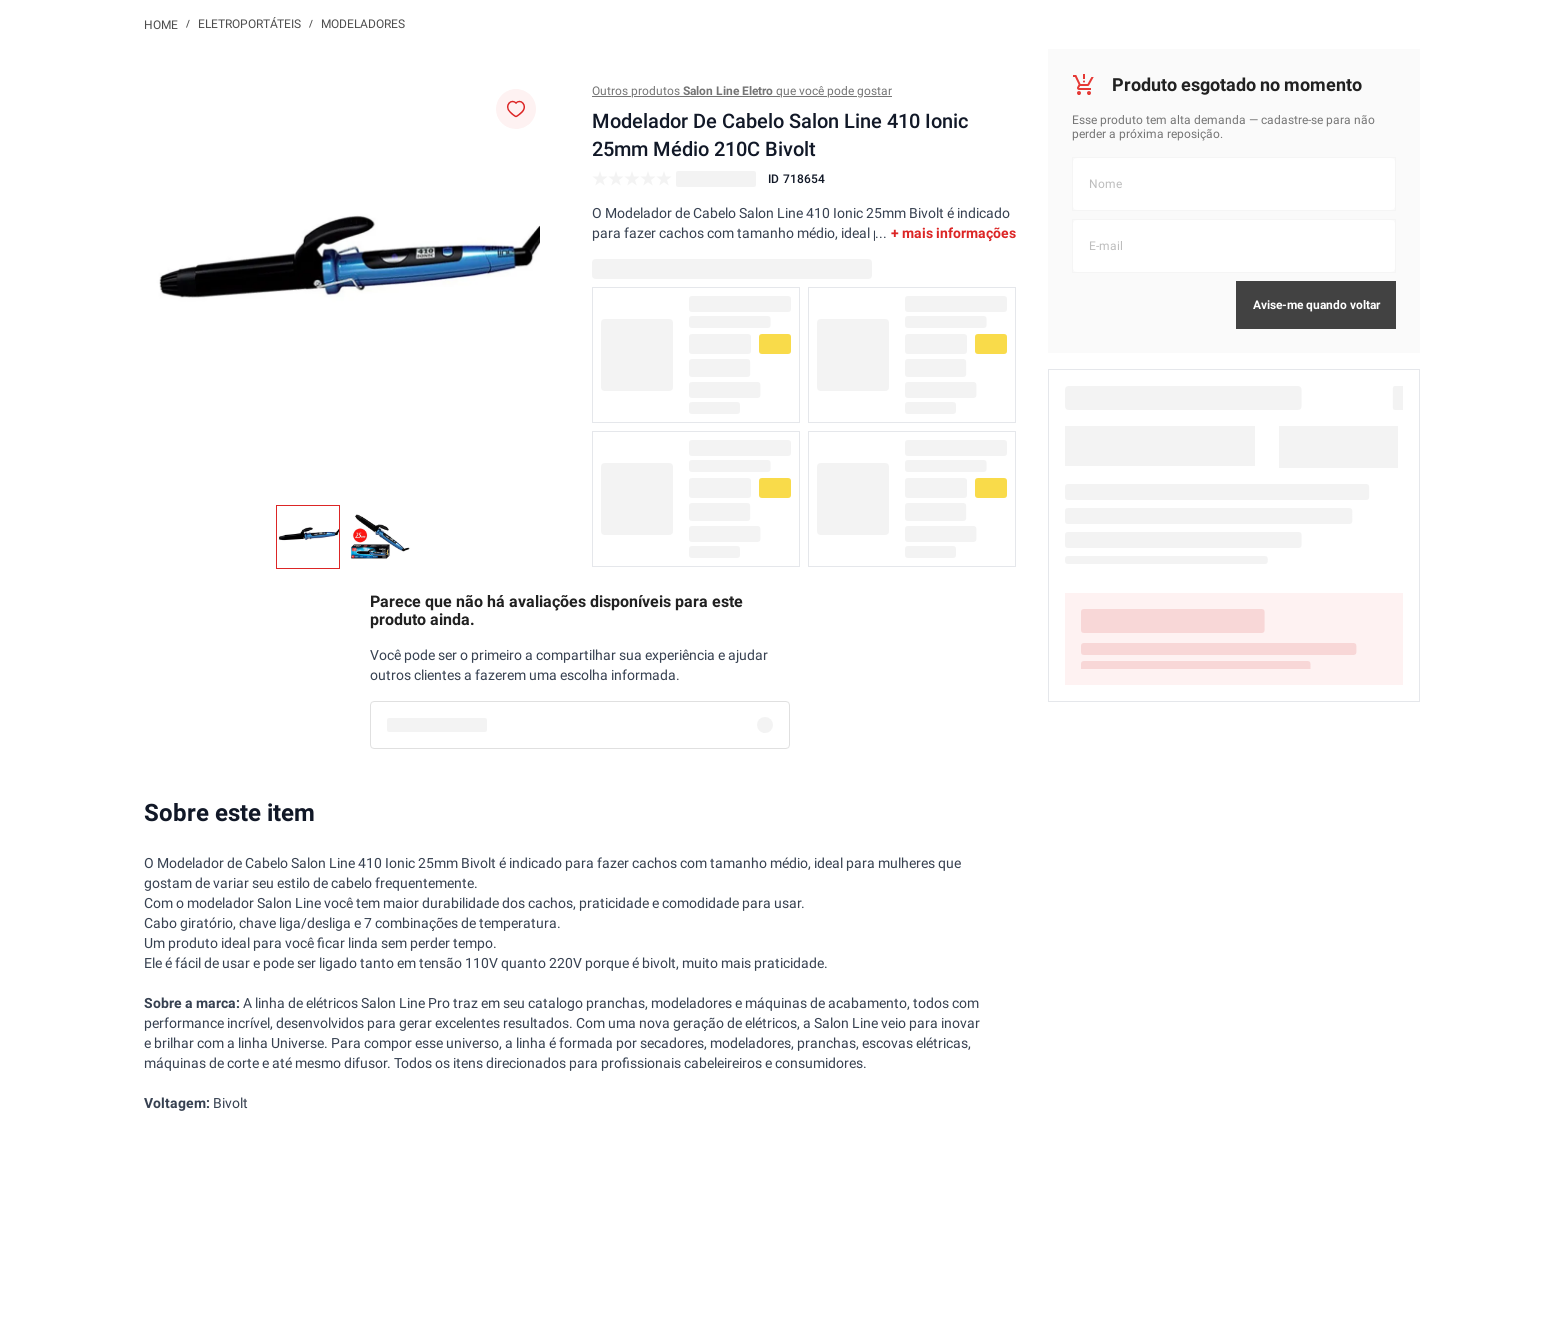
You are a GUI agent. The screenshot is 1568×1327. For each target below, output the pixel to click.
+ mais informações (953, 233)
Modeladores (363, 24)
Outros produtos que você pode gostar (742, 91)
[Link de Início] (161, 24)
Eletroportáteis (249, 24)
